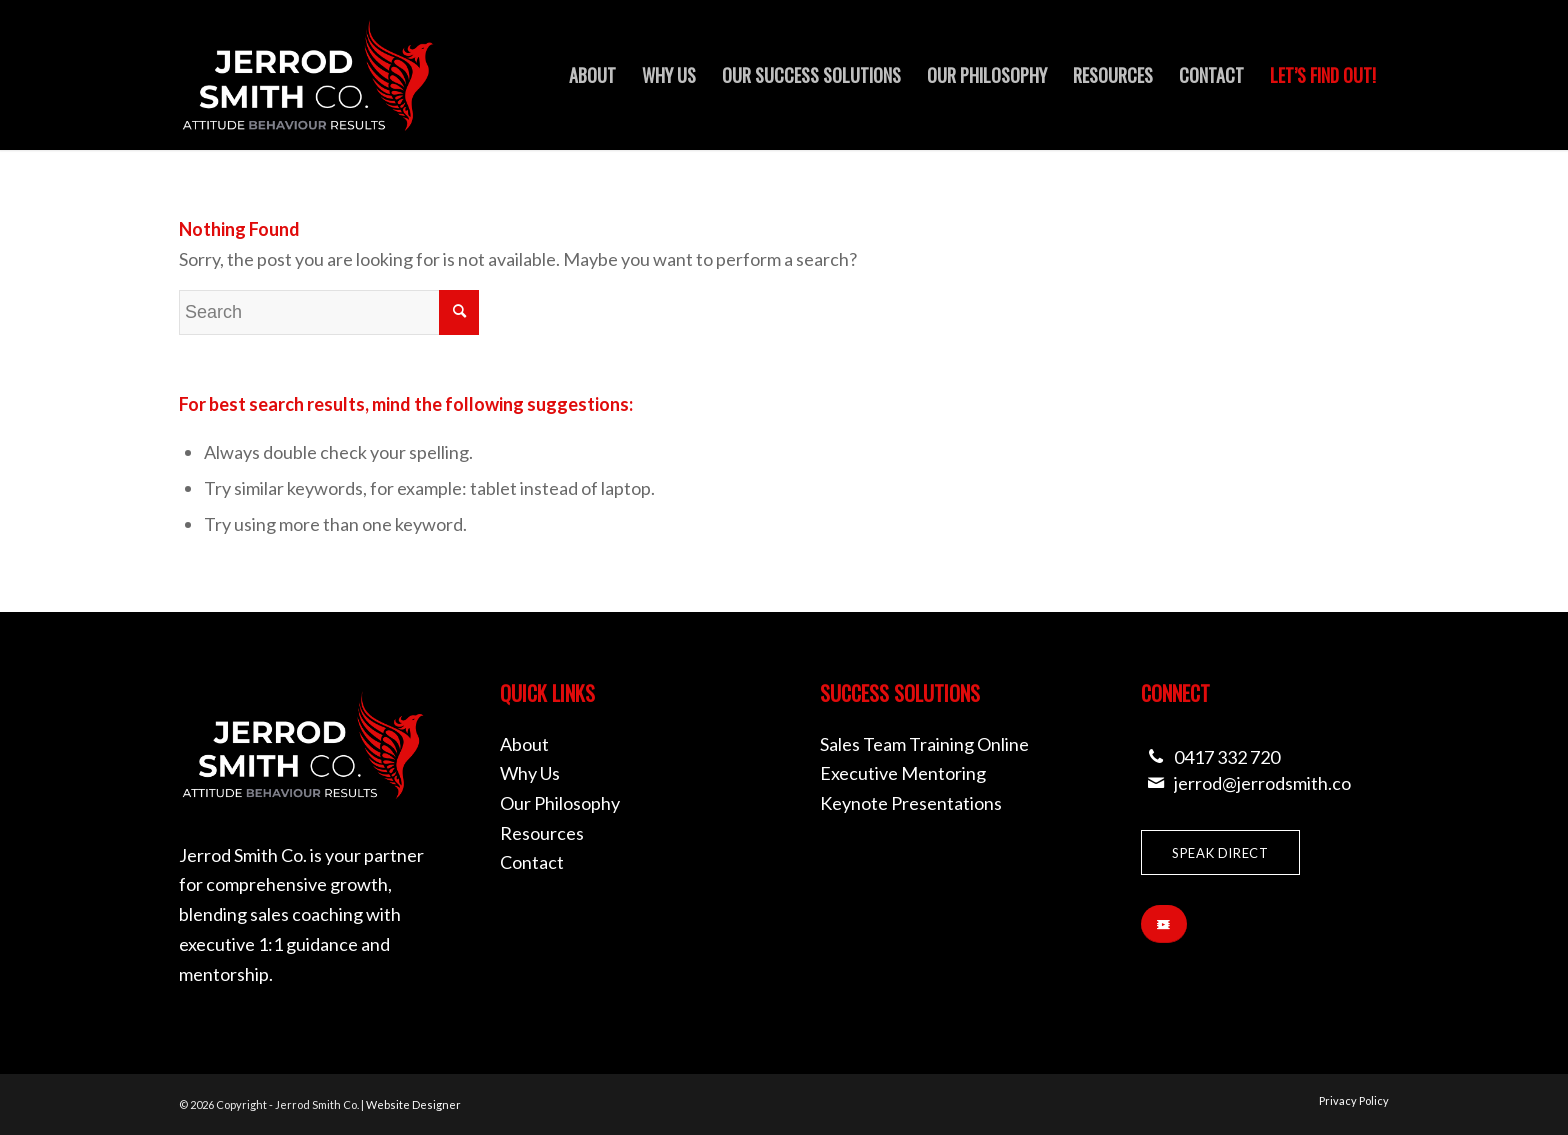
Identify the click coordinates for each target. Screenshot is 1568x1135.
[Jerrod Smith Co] (308, 75)
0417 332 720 (1227, 757)
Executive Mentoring (903, 773)
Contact (532, 862)
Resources (542, 833)
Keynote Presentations (911, 803)
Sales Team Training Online (924, 744)
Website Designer (413, 1104)
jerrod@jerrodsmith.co (1262, 783)
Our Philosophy (560, 803)
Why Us (530, 773)
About (524, 744)
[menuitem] (592, 75)
